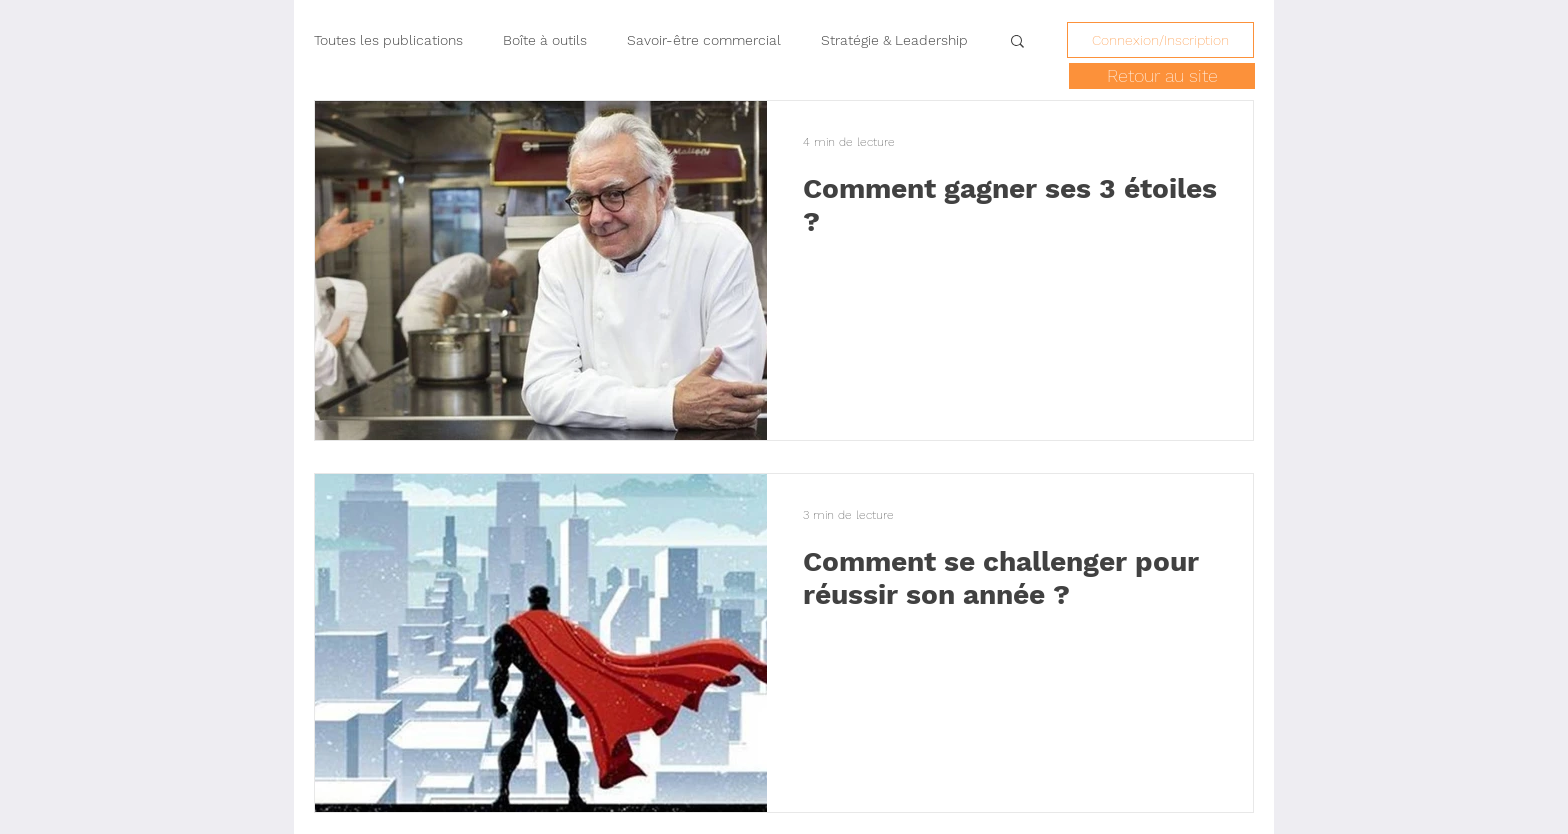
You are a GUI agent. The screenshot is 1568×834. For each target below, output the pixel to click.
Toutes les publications (388, 40)
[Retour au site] (1162, 76)
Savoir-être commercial (704, 40)
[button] (1017, 42)
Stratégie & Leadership (894, 40)
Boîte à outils (545, 40)
